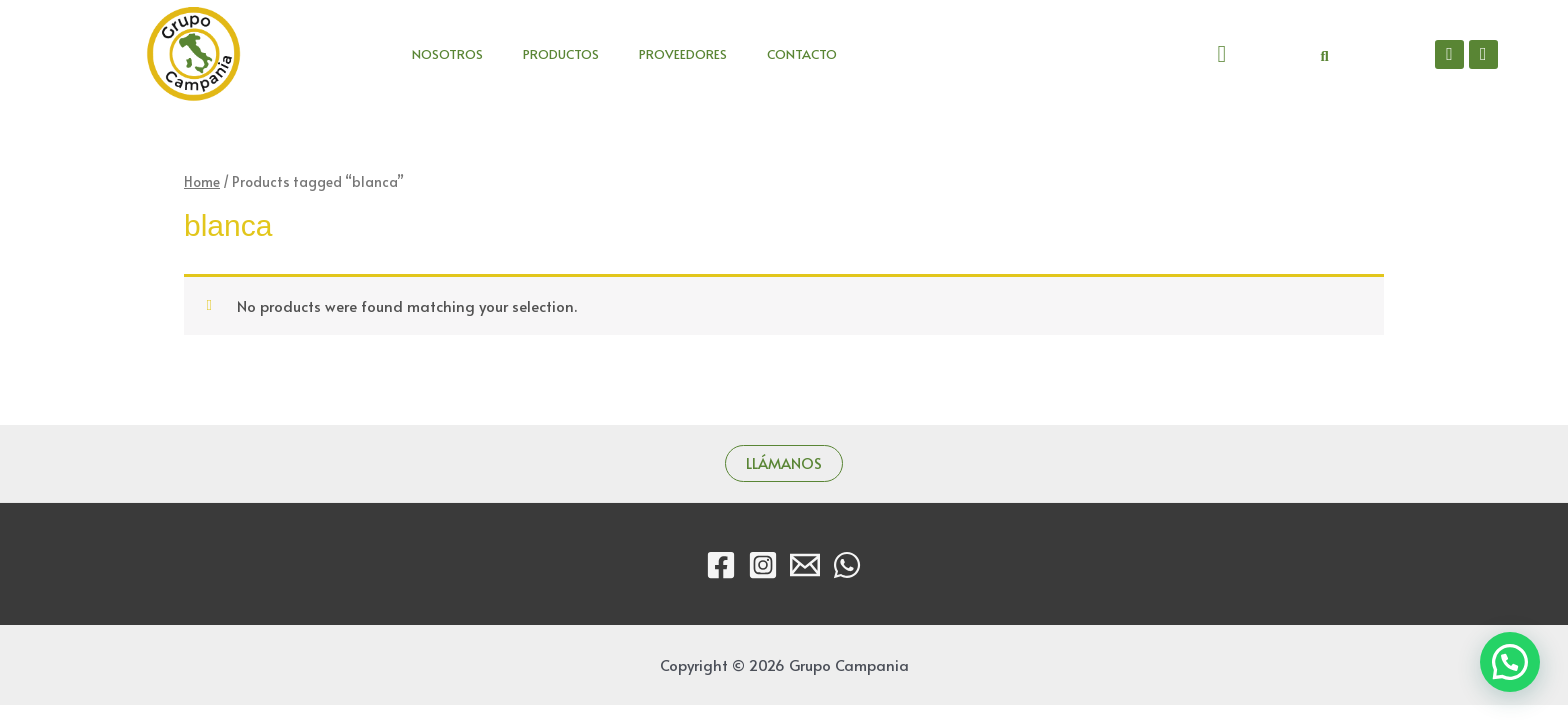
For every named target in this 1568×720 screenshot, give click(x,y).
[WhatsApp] (847, 565)
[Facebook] (721, 565)
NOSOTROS (447, 54)
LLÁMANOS (784, 463)
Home (202, 181)
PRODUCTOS (561, 54)
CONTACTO (802, 54)
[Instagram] (763, 565)
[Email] (805, 565)
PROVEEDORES (683, 54)
